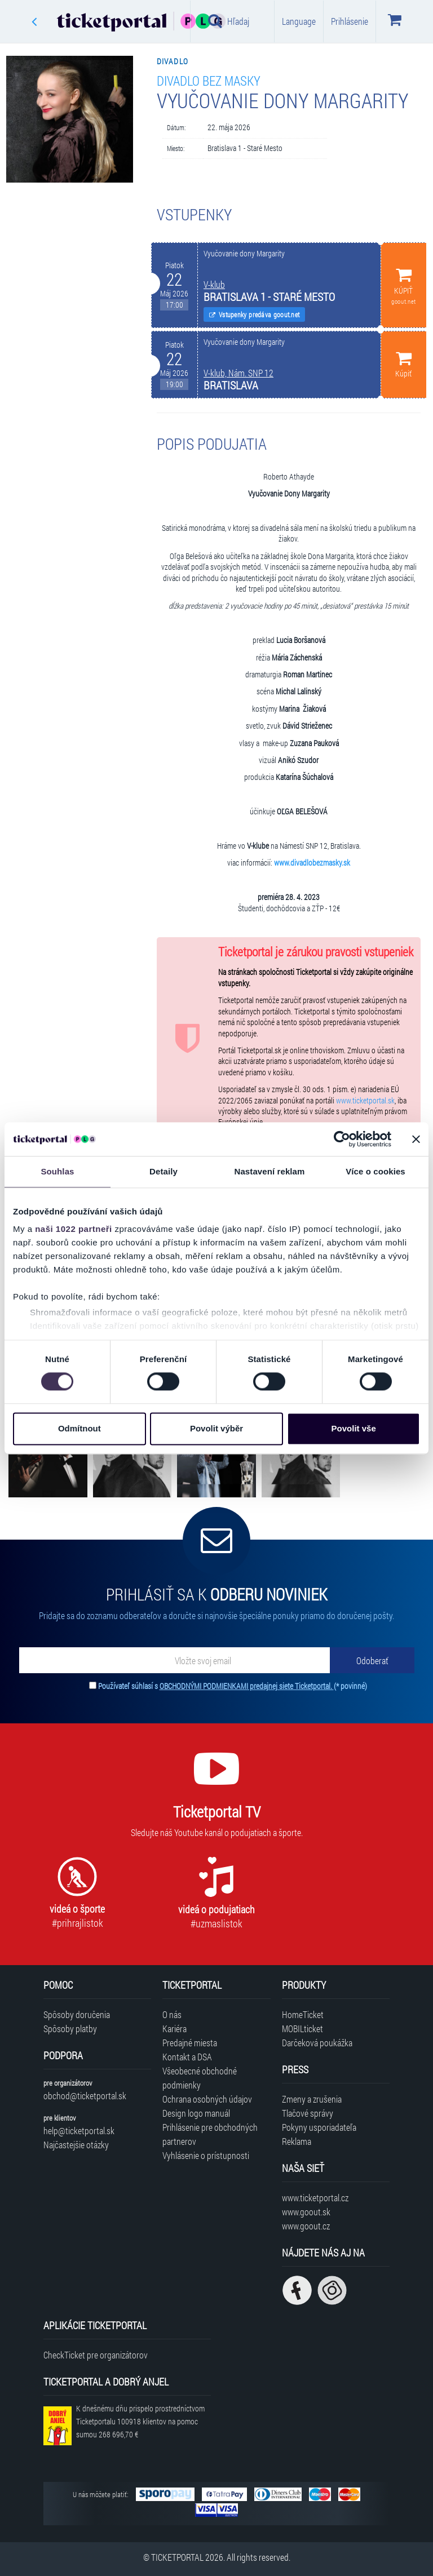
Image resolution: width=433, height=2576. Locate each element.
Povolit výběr (216, 1428)
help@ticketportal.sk (78, 2130)
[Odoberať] (372, 1660)
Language (299, 21)
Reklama (296, 2141)
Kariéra (174, 2028)
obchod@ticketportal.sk (84, 2095)
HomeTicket (303, 2014)
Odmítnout (79, 1428)
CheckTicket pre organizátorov (95, 2355)
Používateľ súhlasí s (232, 1686)
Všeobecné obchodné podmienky (199, 2078)
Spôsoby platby (70, 2028)
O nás (172, 2014)
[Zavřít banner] (416, 1139)
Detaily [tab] (163, 1171)
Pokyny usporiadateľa (319, 2127)
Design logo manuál (196, 2113)
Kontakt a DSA (187, 2057)
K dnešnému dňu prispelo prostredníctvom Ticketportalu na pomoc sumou (140, 2421)
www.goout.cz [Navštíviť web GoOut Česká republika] (306, 2226)
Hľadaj (228, 21)
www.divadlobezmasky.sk (312, 863)
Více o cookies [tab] (375, 1171)
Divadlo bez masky (208, 80)
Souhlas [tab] (57, 1171)
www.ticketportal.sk (365, 1101)
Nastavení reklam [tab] (269, 1171)
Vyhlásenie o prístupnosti (205, 2155)
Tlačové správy (307, 2113)
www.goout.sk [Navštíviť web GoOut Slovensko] (306, 2212)
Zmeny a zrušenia (312, 2099)
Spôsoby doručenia (76, 2014)
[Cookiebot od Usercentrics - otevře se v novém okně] (342, 1138)
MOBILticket (302, 2028)
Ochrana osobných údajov (207, 2099)
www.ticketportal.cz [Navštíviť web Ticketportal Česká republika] (315, 2197)
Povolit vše (354, 1428)
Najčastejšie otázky (76, 2145)
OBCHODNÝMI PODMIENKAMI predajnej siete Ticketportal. (247, 1686)
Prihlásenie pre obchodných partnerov (210, 2134)
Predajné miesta (189, 2043)
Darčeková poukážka (317, 2043)
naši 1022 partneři (73, 1229)
